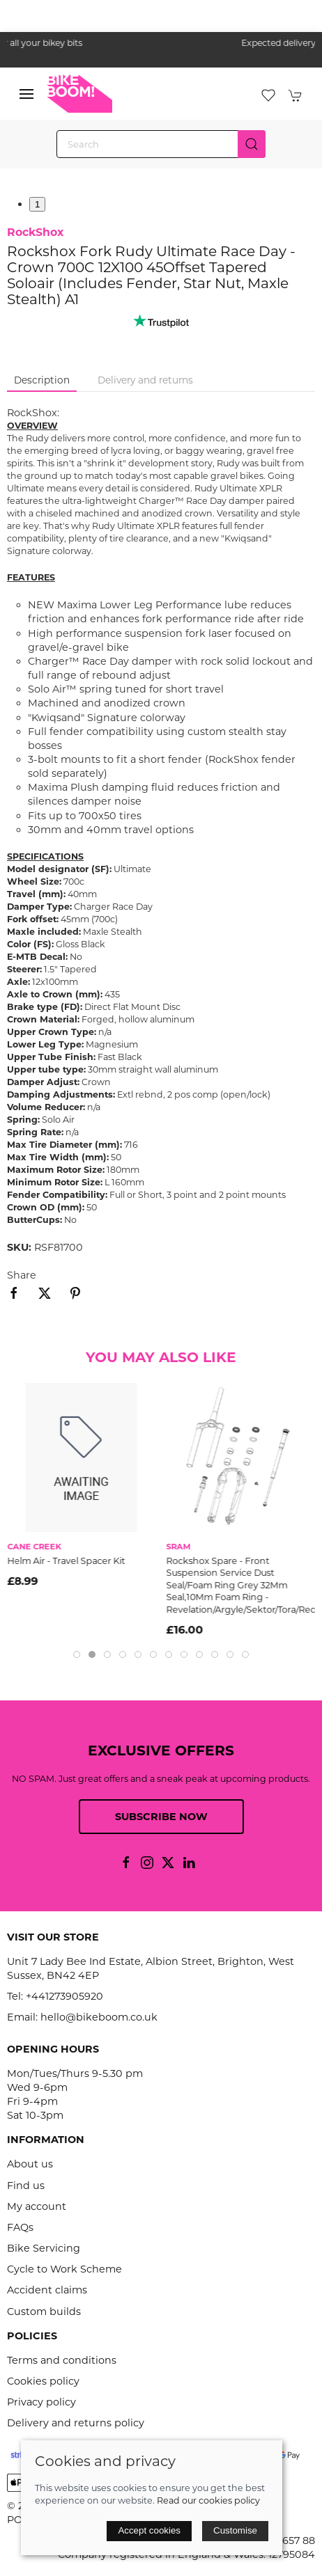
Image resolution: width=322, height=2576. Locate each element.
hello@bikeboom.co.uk (99, 2017)
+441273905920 (64, 1996)
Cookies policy (43, 2381)
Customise (235, 2530)
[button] (26, 94)
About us (30, 2164)
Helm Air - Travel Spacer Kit (66, 1560)
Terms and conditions (61, 2360)
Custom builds (44, 2311)
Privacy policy (41, 2402)
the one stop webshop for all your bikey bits (161, 43)
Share (21, 1275)
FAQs (20, 2227)
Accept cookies (149, 2530)
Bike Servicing (43, 2248)
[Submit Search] (252, 144)
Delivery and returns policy (75, 2423)
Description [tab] (42, 380)
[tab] (76, 1654)
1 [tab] (37, 204)
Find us (26, 2185)
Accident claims (47, 2290)
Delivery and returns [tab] (145, 380)
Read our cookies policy (208, 2500)
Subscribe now (161, 1816)
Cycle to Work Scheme (64, 2269)
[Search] (161, 144)
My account (36, 2206)
